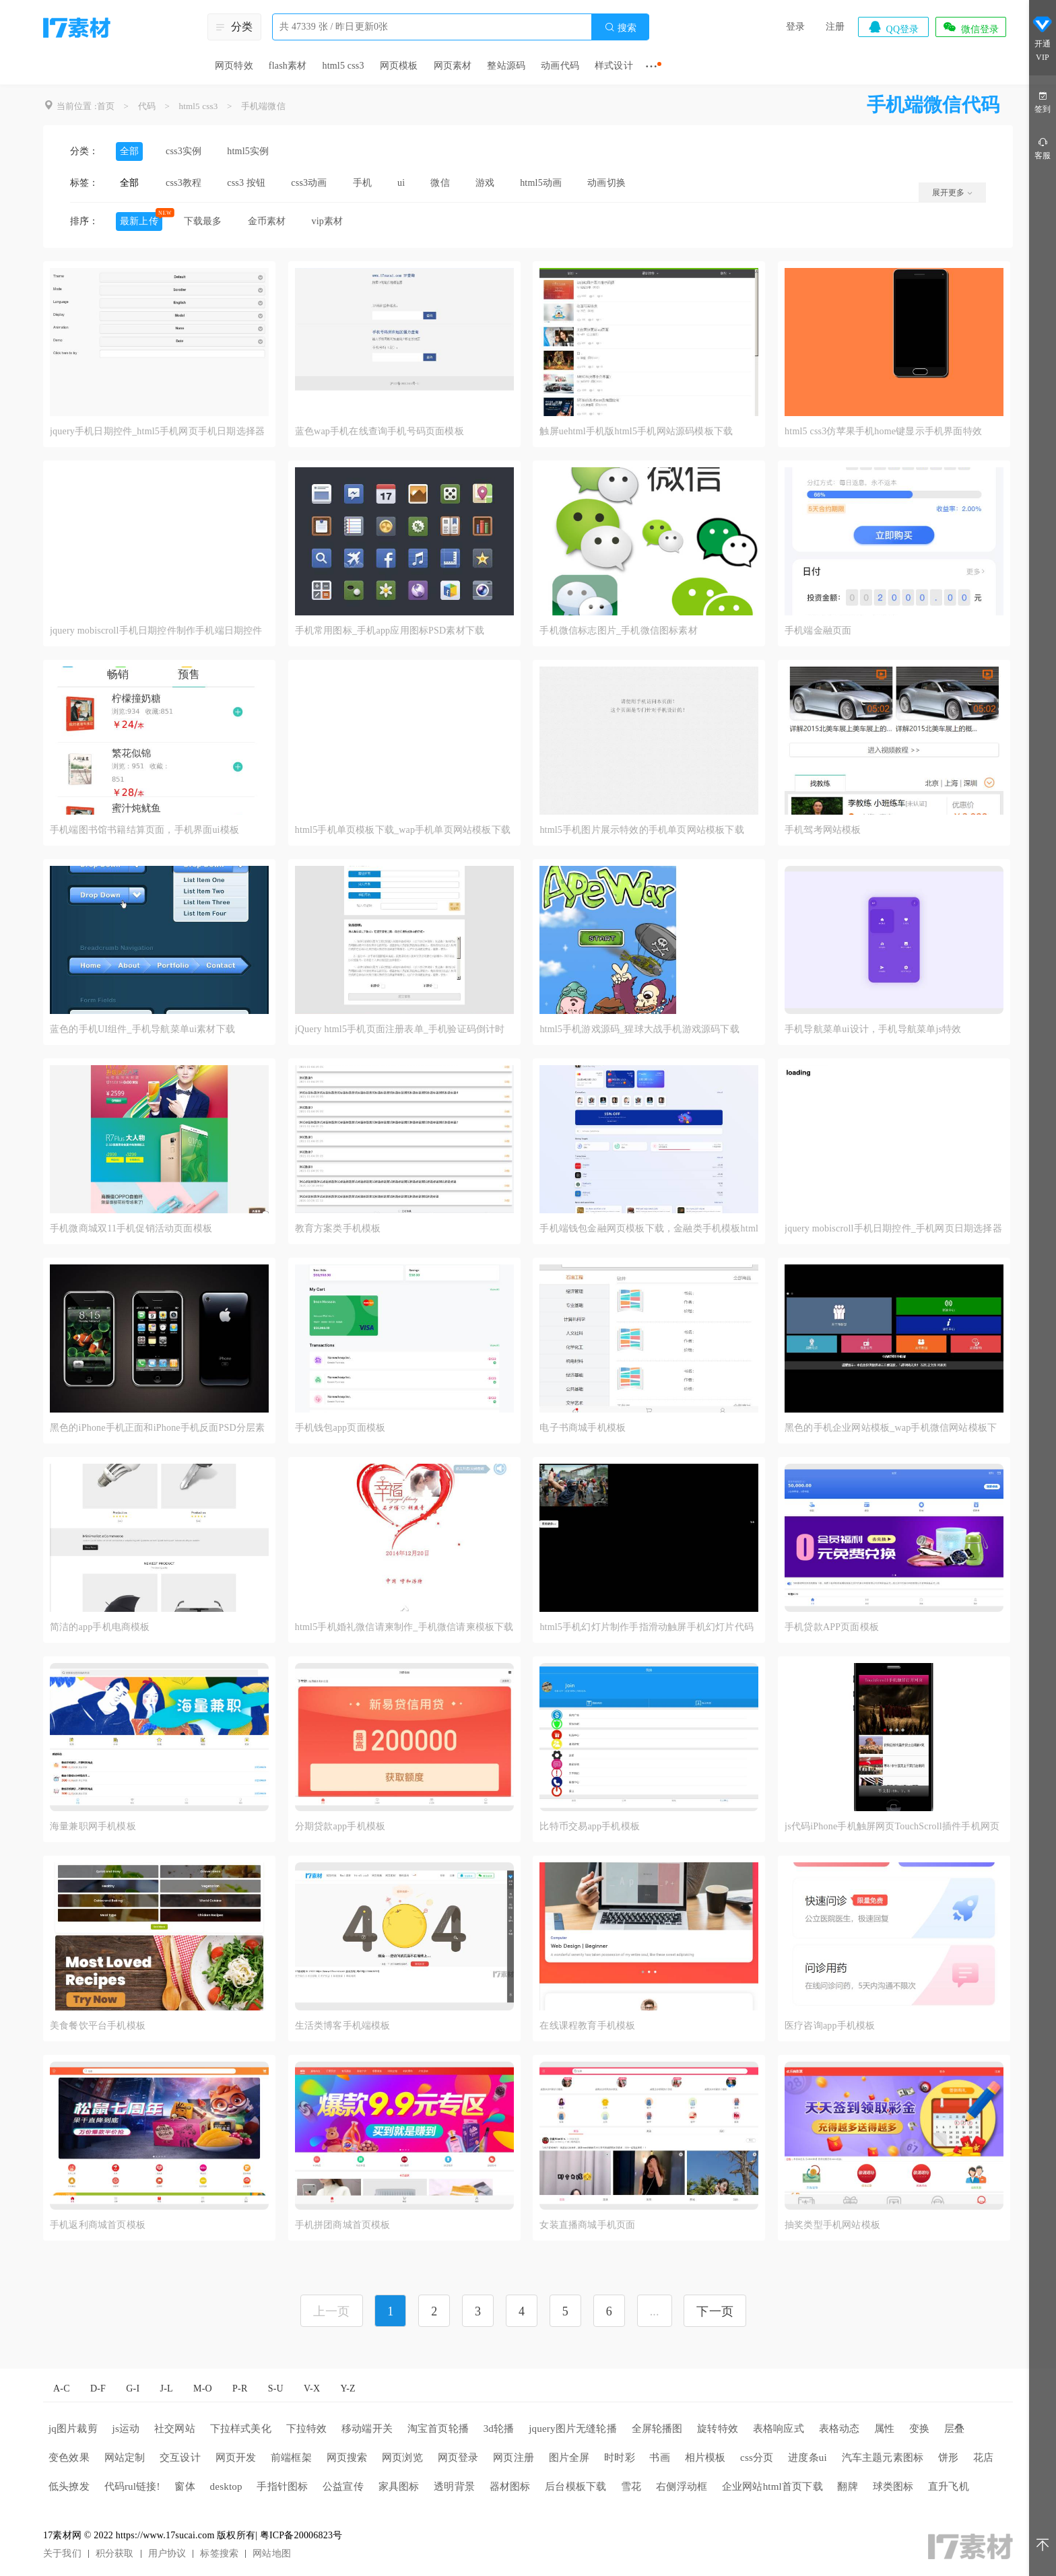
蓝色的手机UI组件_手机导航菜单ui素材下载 (142, 1029)
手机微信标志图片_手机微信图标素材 (618, 630)
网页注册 (513, 2457)
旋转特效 (717, 2428)
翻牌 (847, 2486)
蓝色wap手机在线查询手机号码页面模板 (379, 431)
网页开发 (236, 2457)
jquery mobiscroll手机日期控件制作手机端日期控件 (156, 630)
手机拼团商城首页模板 (343, 2225)
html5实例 (248, 151)
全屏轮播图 (657, 2428)
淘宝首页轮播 (438, 2428)
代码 (147, 106)
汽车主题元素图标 (883, 2457)
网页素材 (453, 66)
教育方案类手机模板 (338, 1228)
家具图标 (399, 2486)
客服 (1042, 147)
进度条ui (807, 2457)
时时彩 (619, 2457)
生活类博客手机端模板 (343, 2026)
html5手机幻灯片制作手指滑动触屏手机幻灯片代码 (646, 1627)
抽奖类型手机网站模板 (832, 2225)
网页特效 (234, 66)
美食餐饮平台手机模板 (97, 2026)
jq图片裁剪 (73, 2428)
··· (651, 66)
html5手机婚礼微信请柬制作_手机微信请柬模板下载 (404, 1627)
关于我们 (62, 2553)
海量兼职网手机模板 (93, 1826)
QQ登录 (893, 27)
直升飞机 (948, 2486)
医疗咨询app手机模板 (830, 2026)
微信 (439, 183)
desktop (226, 2486)
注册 (835, 27)
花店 (983, 2457)
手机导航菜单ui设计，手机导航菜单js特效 (873, 1029)
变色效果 (69, 2457)
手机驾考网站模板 (823, 830)
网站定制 (124, 2457)
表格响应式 (778, 2428)
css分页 (756, 2457)
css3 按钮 (246, 183)
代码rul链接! (132, 2486)
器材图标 (510, 2486)
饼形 (948, 2457)
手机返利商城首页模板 (97, 2225)
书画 (659, 2457)
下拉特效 (306, 2428)
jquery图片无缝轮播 (573, 2428)
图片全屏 (569, 2457)
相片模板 (705, 2457)
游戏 (484, 183)
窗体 (184, 2486)
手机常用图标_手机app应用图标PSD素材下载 (390, 630)
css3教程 (183, 183)
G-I (132, 2388)
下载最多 (203, 221)
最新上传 (139, 221)
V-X (312, 2388)
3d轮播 (499, 2428)
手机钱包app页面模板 (340, 1428)
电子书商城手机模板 (582, 1428)
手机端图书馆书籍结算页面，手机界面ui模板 (144, 830)
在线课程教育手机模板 (587, 2026)
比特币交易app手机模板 (589, 1826)
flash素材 (288, 66)
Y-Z (347, 2388)
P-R (239, 2388)
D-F (98, 2388)
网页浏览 (402, 2457)
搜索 (620, 27)
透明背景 (454, 2486)
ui (401, 183)
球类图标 (893, 2486)
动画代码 (560, 66)
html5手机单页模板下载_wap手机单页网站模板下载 (402, 830)
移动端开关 (367, 2428)
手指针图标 (282, 2486)
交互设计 (180, 2457)
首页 (105, 106)
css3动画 (309, 183)
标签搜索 (219, 2553)
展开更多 (952, 192)
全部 (129, 151)
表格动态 (839, 2428)
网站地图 (272, 2553)
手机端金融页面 (818, 630)
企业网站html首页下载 (772, 2486)
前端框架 (291, 2457)
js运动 (126, 2428)
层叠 (954, 2428)
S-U (276, 2388)
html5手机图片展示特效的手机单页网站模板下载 (641, 830)
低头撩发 (69, 2486)
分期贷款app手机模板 (340, 1826)
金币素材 (267, 221)
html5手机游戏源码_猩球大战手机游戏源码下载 (639, 1029)
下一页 (714, 2311)
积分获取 (115, 2553)
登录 (795, 27)
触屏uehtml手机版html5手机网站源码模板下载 (636, 431)
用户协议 (167, 2553)
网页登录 (458, 2457)
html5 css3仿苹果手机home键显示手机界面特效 (883, 431)
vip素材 (327, 221)
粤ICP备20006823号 (301, 2535)
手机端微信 (263, 106)
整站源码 (506, 66)
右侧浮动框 (681, 2486)
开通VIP (1042, 39)
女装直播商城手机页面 (587, 2225)
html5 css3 (343, 66)
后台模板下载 (575, 2486)
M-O (202, 2388)
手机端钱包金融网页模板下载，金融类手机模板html (648, 1228)
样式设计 (614, 66)
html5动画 (541, 183)
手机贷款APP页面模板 (832, 1627)
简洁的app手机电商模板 (100, 1627)
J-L (166, 2388)
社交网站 (174, 2428)
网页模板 (399, 66)
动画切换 (606, 183)
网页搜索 (347, 2457)
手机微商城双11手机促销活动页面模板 (131, 1228)
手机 (362, 183)
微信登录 (970, 27)
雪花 (631, 2486)
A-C (61, 2388)
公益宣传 (343, 2486)
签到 (1042, 101)
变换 (919, 2428)
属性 (884, 2428)
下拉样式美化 (240, 2428)
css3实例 (183, 151)
